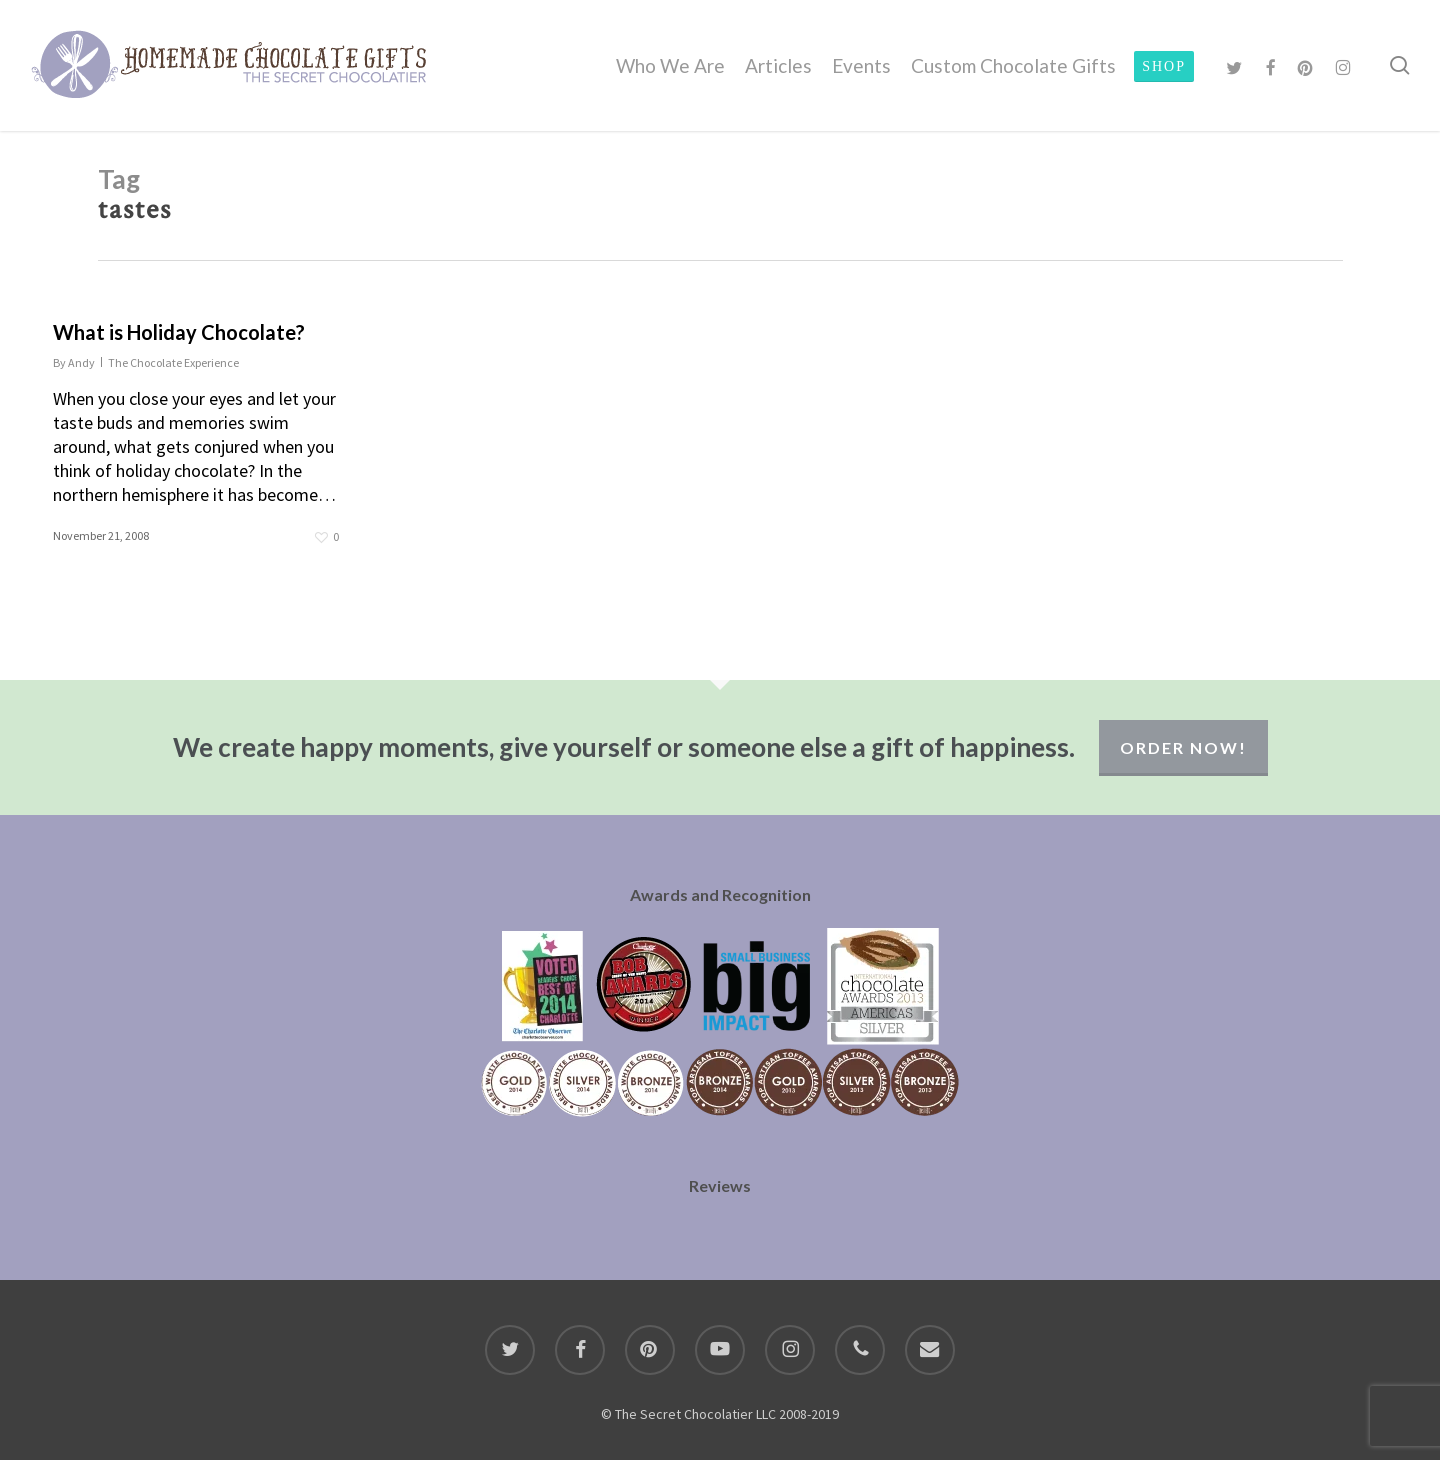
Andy (81, 362)
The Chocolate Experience (173, 362)
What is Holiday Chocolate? (179, 332)
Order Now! (1183, 747)
